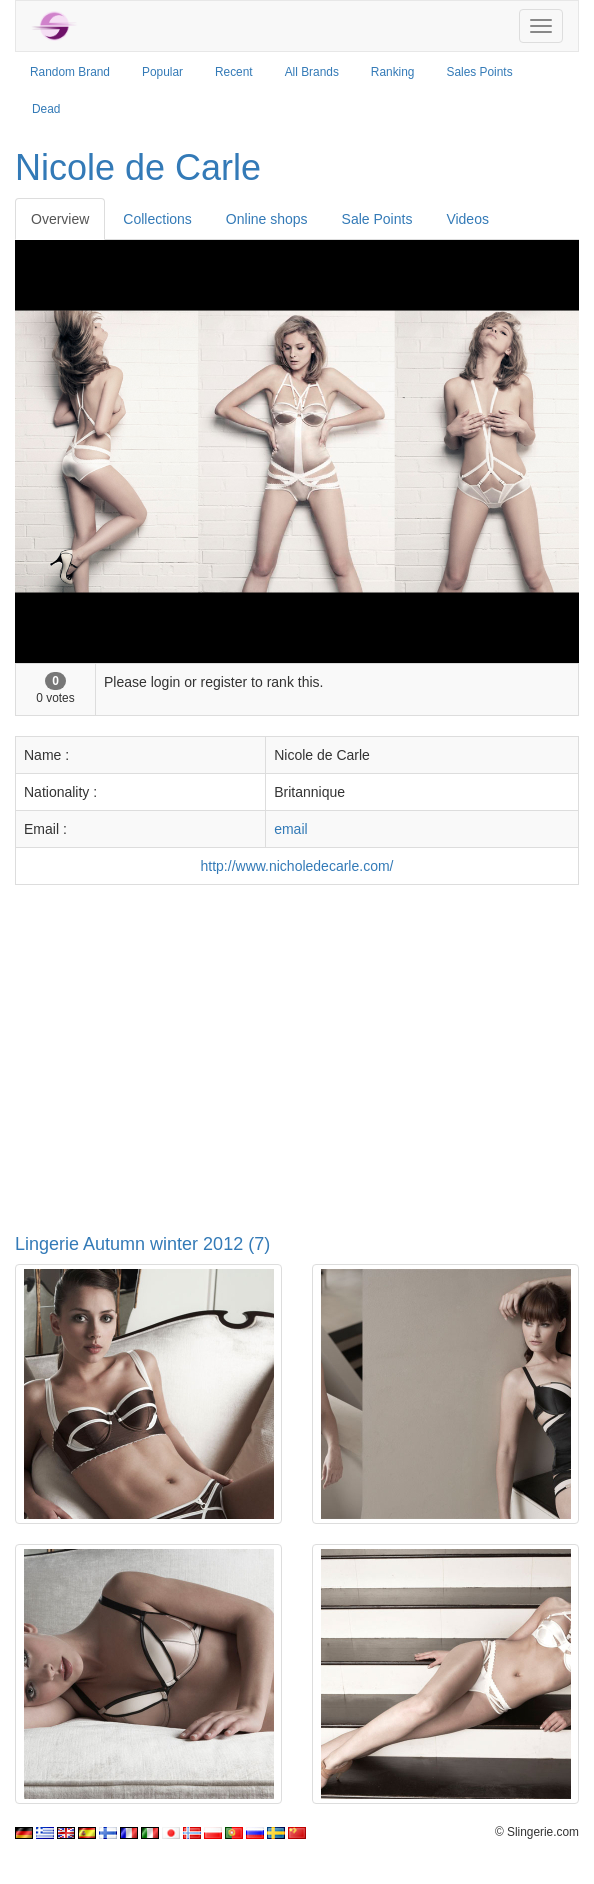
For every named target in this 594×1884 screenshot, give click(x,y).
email (290, 829)
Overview (60, 219)
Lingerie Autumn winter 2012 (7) (142, 1244)
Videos (467, 219)
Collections (157, 219)
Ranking (393, 72)
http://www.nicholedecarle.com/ (297, 866)
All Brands (312, 72)
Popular (162, 72)
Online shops (267, 219)
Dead (46, 109)
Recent (234, 72)
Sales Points (480, 72)
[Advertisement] (297, 1045)
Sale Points (377, 219)
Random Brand (70, 72)
